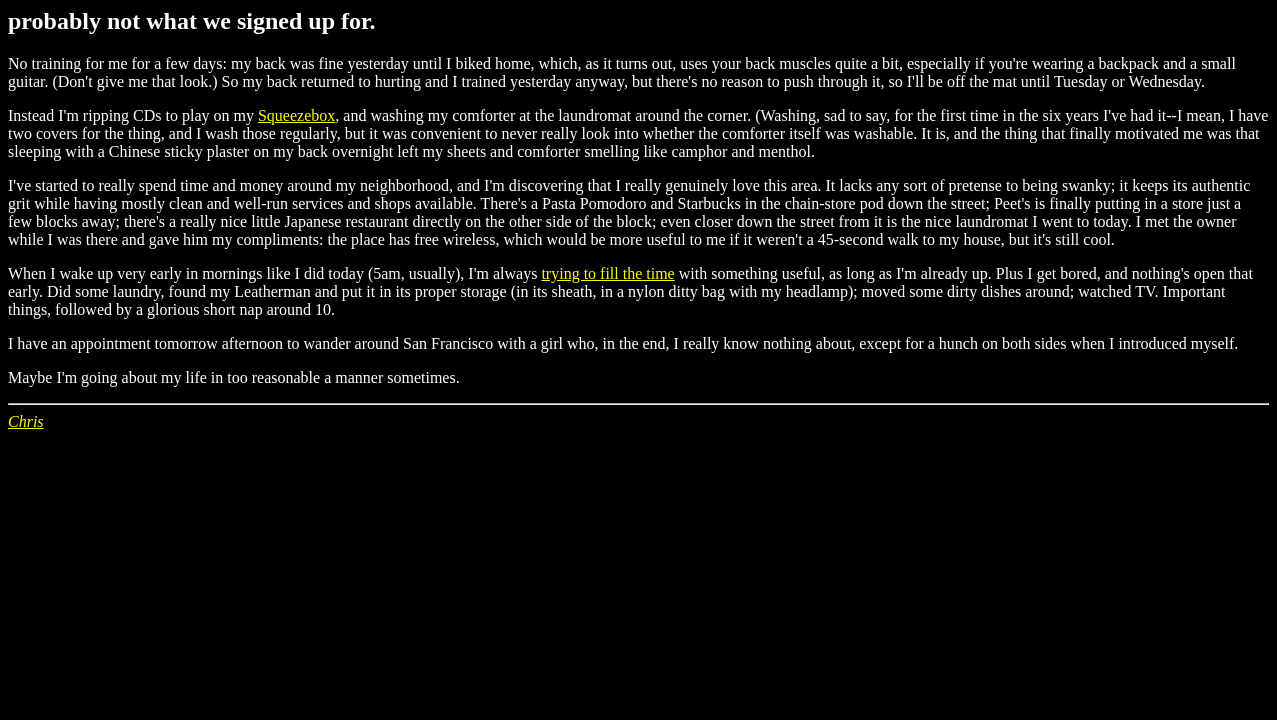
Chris (26, 421)
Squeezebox (296, 115)
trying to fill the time (607, 273)
